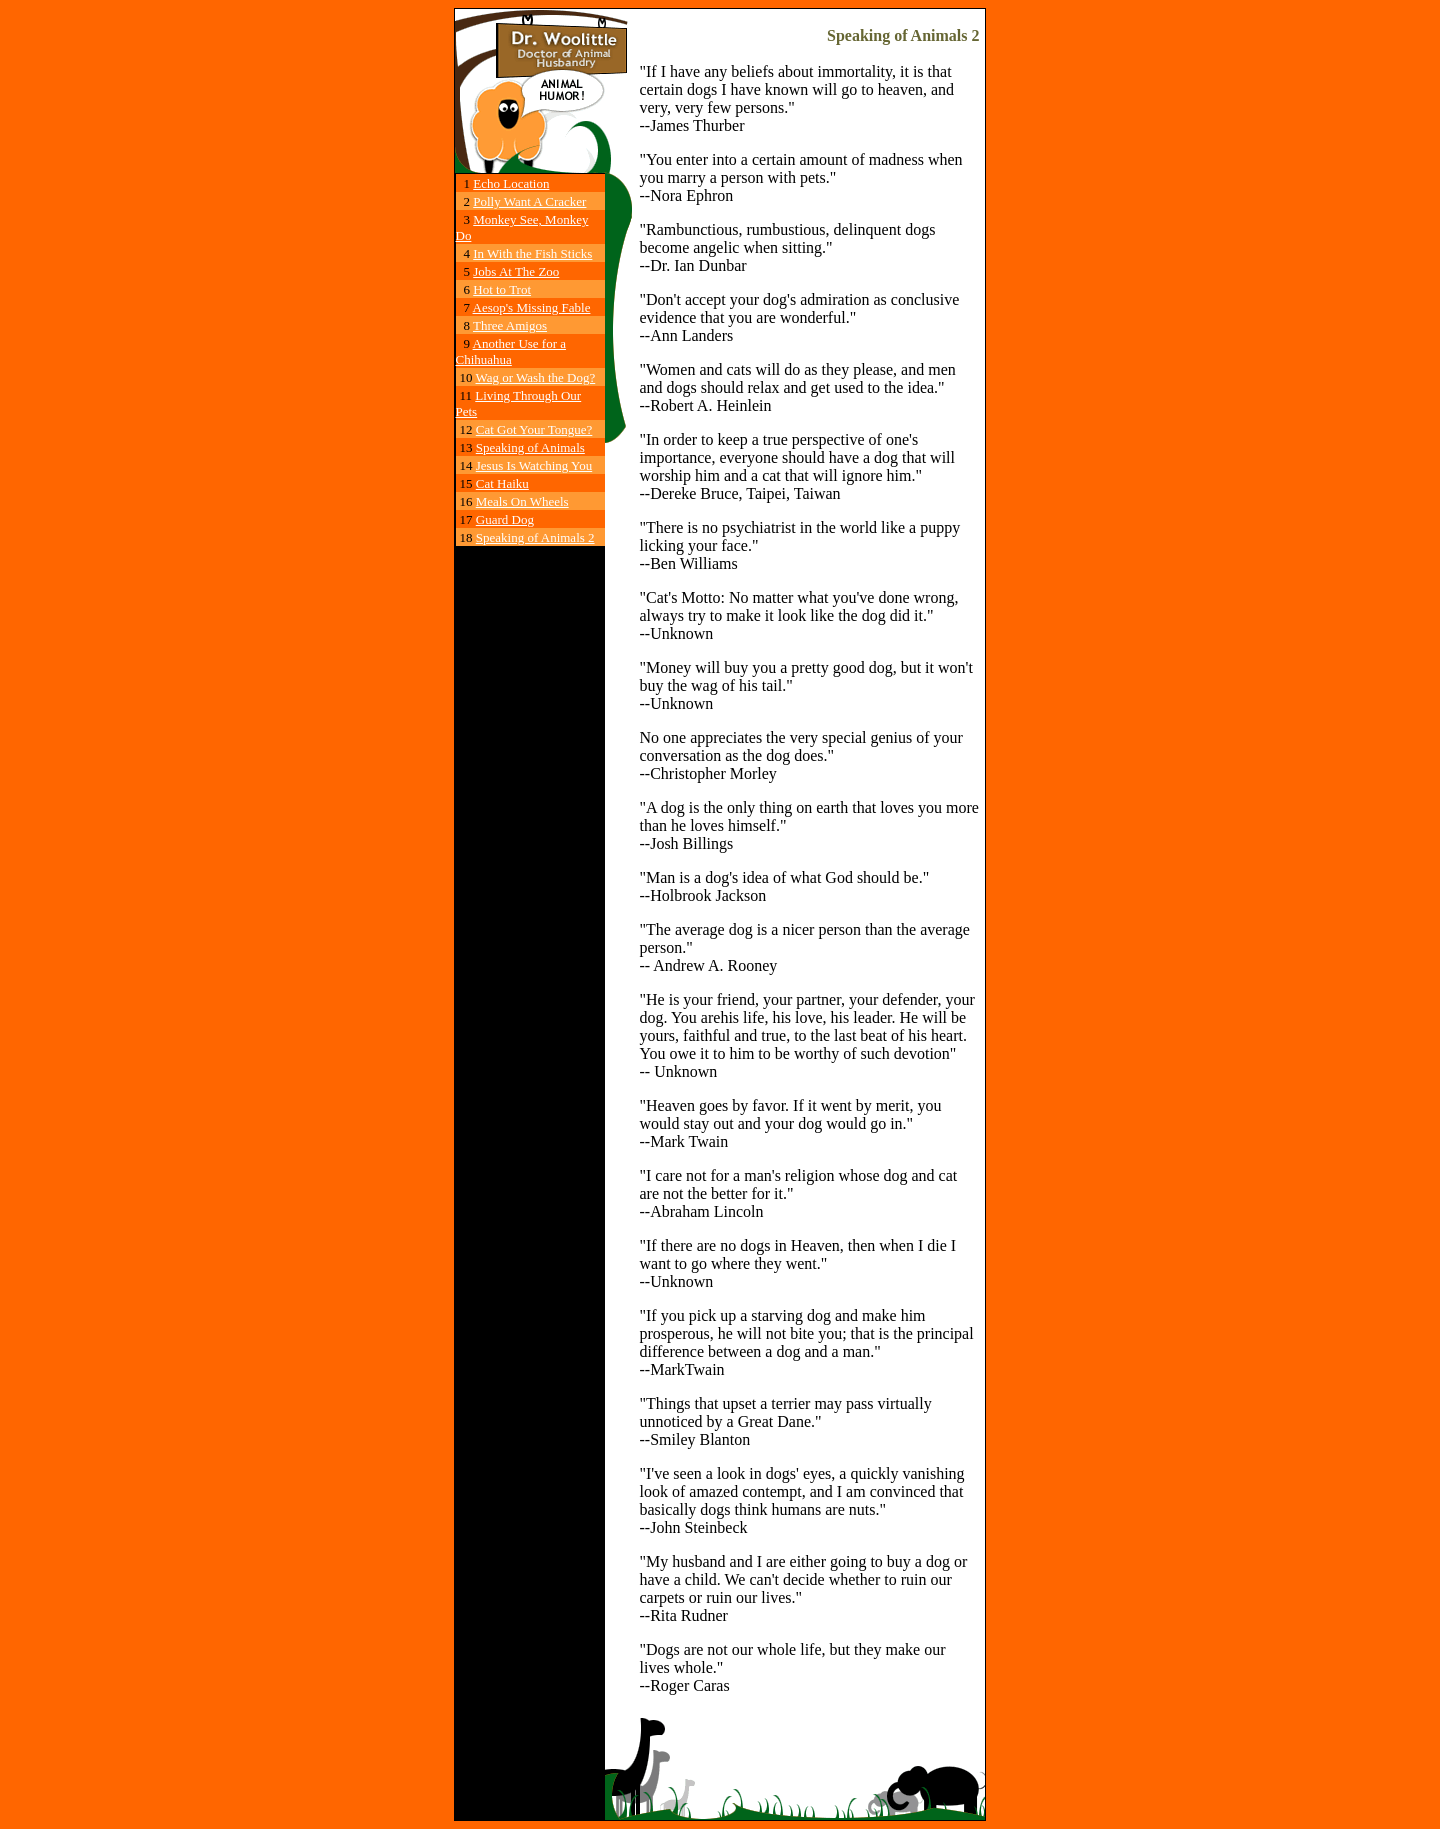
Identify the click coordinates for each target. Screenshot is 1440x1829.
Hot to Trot (502, 289)
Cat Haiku (502, 483)
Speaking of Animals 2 (535, 537)
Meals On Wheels (522, 501)
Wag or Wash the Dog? (536, 377)
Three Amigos (510, 325)
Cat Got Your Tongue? (534, 429)
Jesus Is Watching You (534, 465)
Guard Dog (505, 519)
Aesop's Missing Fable (532, 307)
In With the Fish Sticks (532, 253)
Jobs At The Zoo (516, 271)
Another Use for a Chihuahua (511, 351)
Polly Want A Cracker (529, 201)
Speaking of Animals (530, 447)
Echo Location (511, 183)
